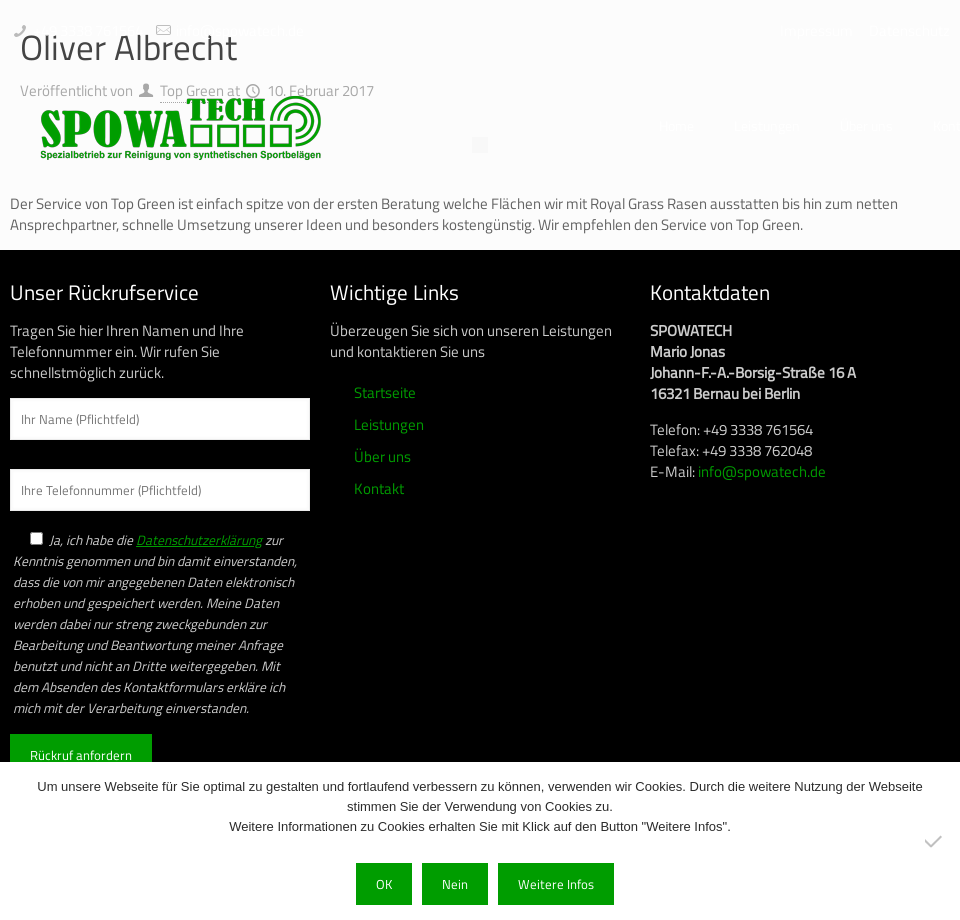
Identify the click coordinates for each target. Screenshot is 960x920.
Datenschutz (909, 30)
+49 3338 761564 (88, 30)
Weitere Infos (556, 884)
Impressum (816, 30)
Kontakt (379, 488)
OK (384, 884)
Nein (455, 884)
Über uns (382, 456)
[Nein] (935, 841)
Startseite (385, 392)
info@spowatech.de (240, 30)
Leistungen (389, 424)
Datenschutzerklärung (199, 540)
